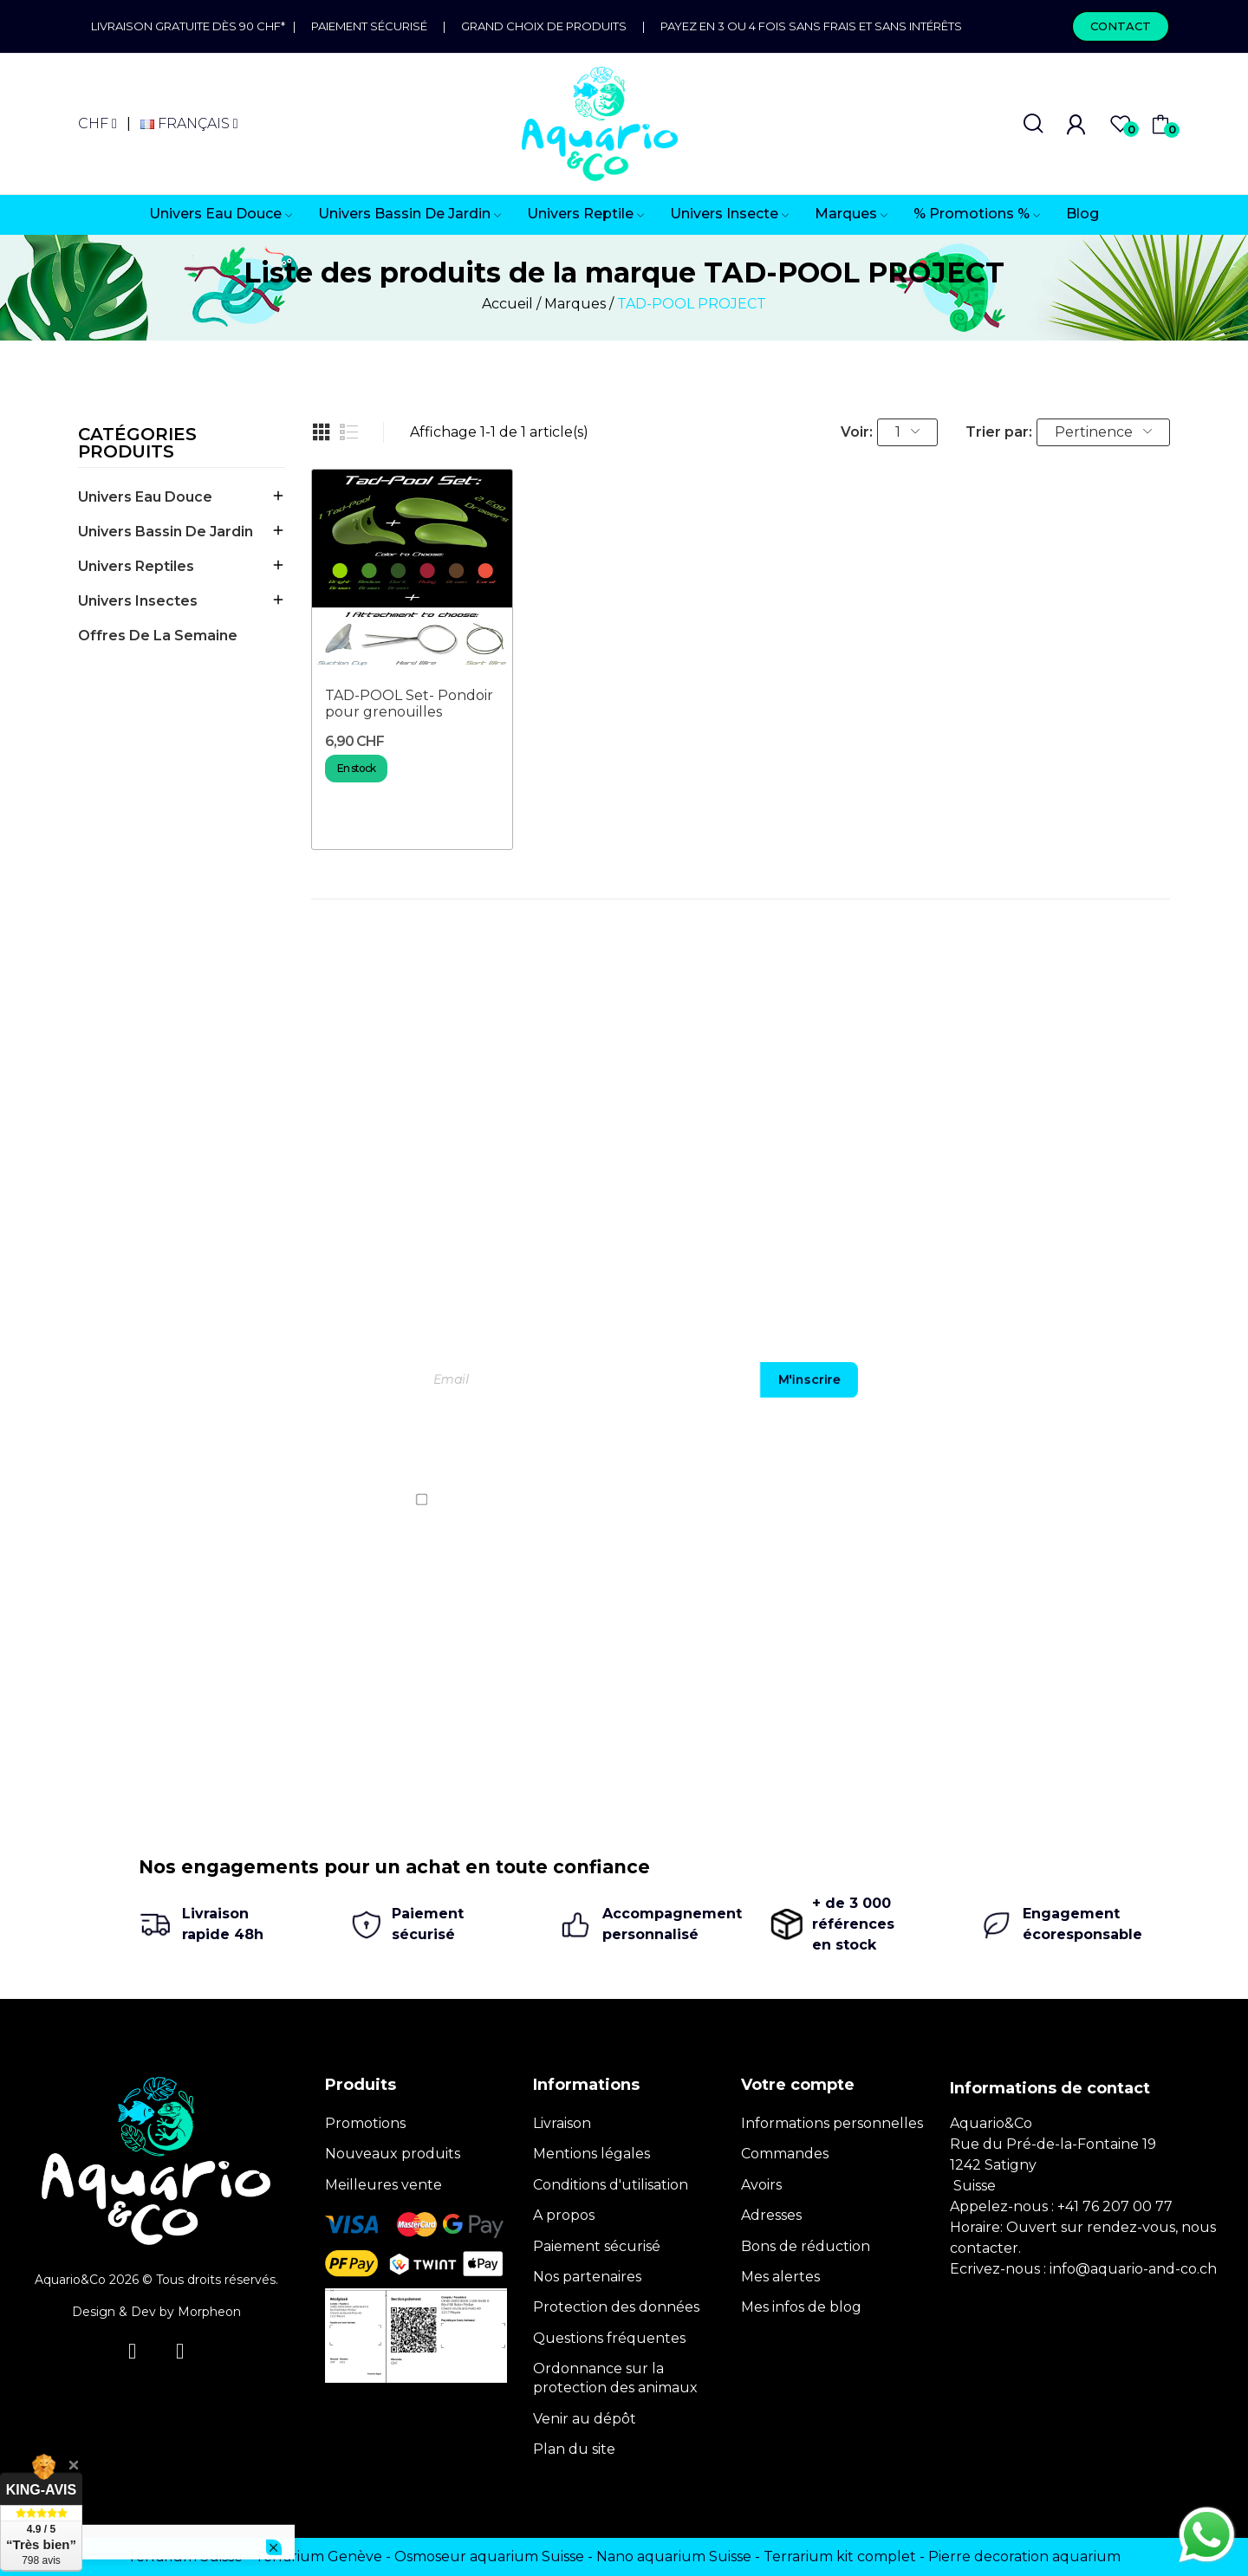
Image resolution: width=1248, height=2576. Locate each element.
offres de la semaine (157, 635)
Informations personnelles (832, 2123)
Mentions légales (591, 2153)
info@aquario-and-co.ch (1133, 2269)
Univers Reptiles (136, 566)
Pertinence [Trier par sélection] (1103, 432)
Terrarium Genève (318, 2556)
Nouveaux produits (392, 2153)
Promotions (365, 2123)
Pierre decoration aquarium (1024, 2556)
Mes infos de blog (801, 2307)
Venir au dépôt (584, 2419)
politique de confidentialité (995, 1499)
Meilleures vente (383, 2185)
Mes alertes (780, 2276)
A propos (564, 2215)
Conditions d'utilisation (610, 2185)
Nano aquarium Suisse (673, 2556)
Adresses (771, 2215)
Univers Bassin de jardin (165, 531)
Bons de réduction (805, 2246)
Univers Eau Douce (145, 497)
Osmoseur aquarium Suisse (489, 2556)
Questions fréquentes (609, 2338)
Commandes (785, 2153)
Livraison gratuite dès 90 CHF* (192, 26)
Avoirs (761, 2185)
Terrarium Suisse (185, 2556)
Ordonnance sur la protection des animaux (615, 2378)
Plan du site (574, 2449)
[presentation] (948, 1449)
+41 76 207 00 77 (1115, 2206)
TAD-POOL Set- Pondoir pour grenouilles (409, 703)
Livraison (562, 2123)
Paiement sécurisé (369, 26)
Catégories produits (137, 443)
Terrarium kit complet (840, 2556)
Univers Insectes (138, 601)
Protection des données (616, 2307)
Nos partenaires (587, 2276)
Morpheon (209, 2312)
